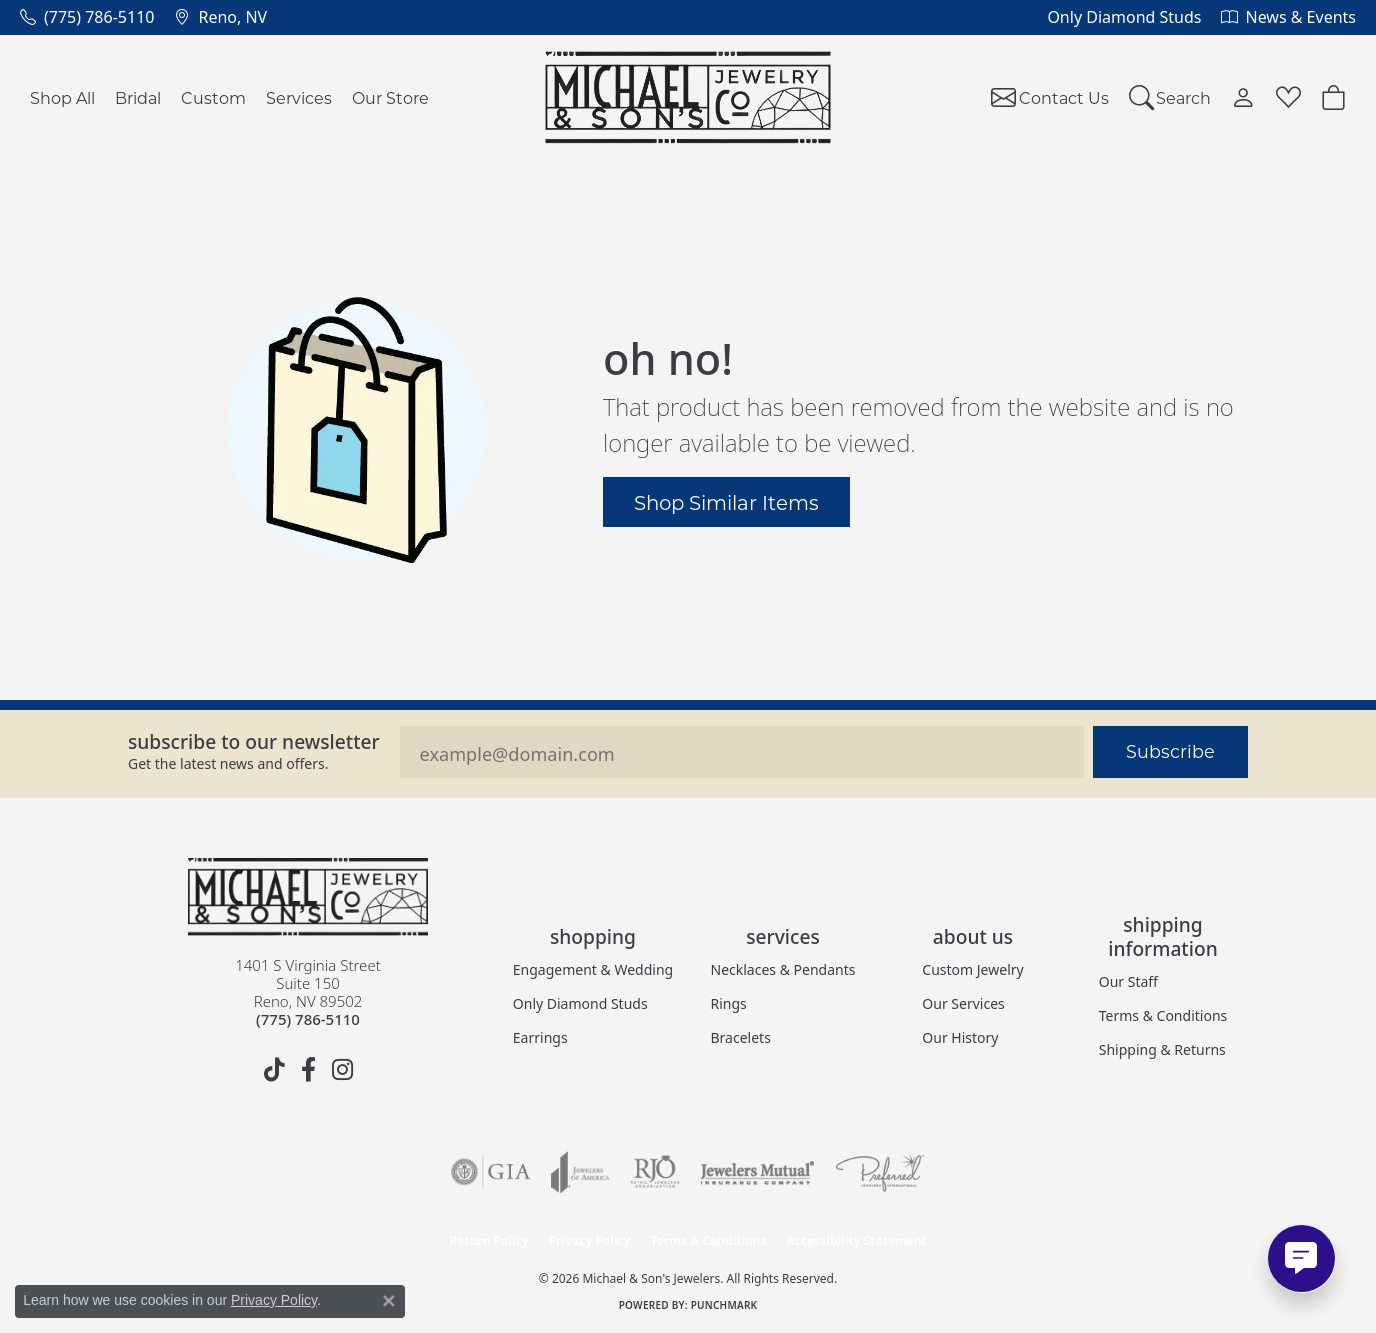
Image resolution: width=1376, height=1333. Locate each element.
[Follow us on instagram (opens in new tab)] (342, 1070)
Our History (960, 1037)
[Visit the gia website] (491, 1172)
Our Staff (1128, 981)
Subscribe (1170, 751)
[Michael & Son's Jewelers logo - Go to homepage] (688, 97)
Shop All (62, 97)
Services (299, 97)
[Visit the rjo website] (655, 1172)
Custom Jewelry (972, 969)
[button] (1170, 97)
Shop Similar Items (726, 502)
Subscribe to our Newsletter (254, 741)
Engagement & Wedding (593, 969)
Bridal (138, 97)
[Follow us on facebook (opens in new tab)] (308, 1070)
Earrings (540, 1037)
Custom (213, 97)
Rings (729, 1003)
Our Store (390, 97)
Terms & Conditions (1163, 1015)
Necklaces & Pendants (783, 969)
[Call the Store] (308, 1019)
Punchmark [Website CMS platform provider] (724, 1305)
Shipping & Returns (1162, 1049)
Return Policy (489, 1240)
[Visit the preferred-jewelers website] (880, 1172)
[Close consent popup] (389, 1301)
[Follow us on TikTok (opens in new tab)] (274, 1070)
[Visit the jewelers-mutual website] (757, 1172)
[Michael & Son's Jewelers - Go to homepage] (308, 897)
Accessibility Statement (856, 1240)
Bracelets (741, 1037)
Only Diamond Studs (580, 1003)
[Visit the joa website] (580, 1172)
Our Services (963, 1003)
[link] (87, 17)
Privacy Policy (590, 1240)
